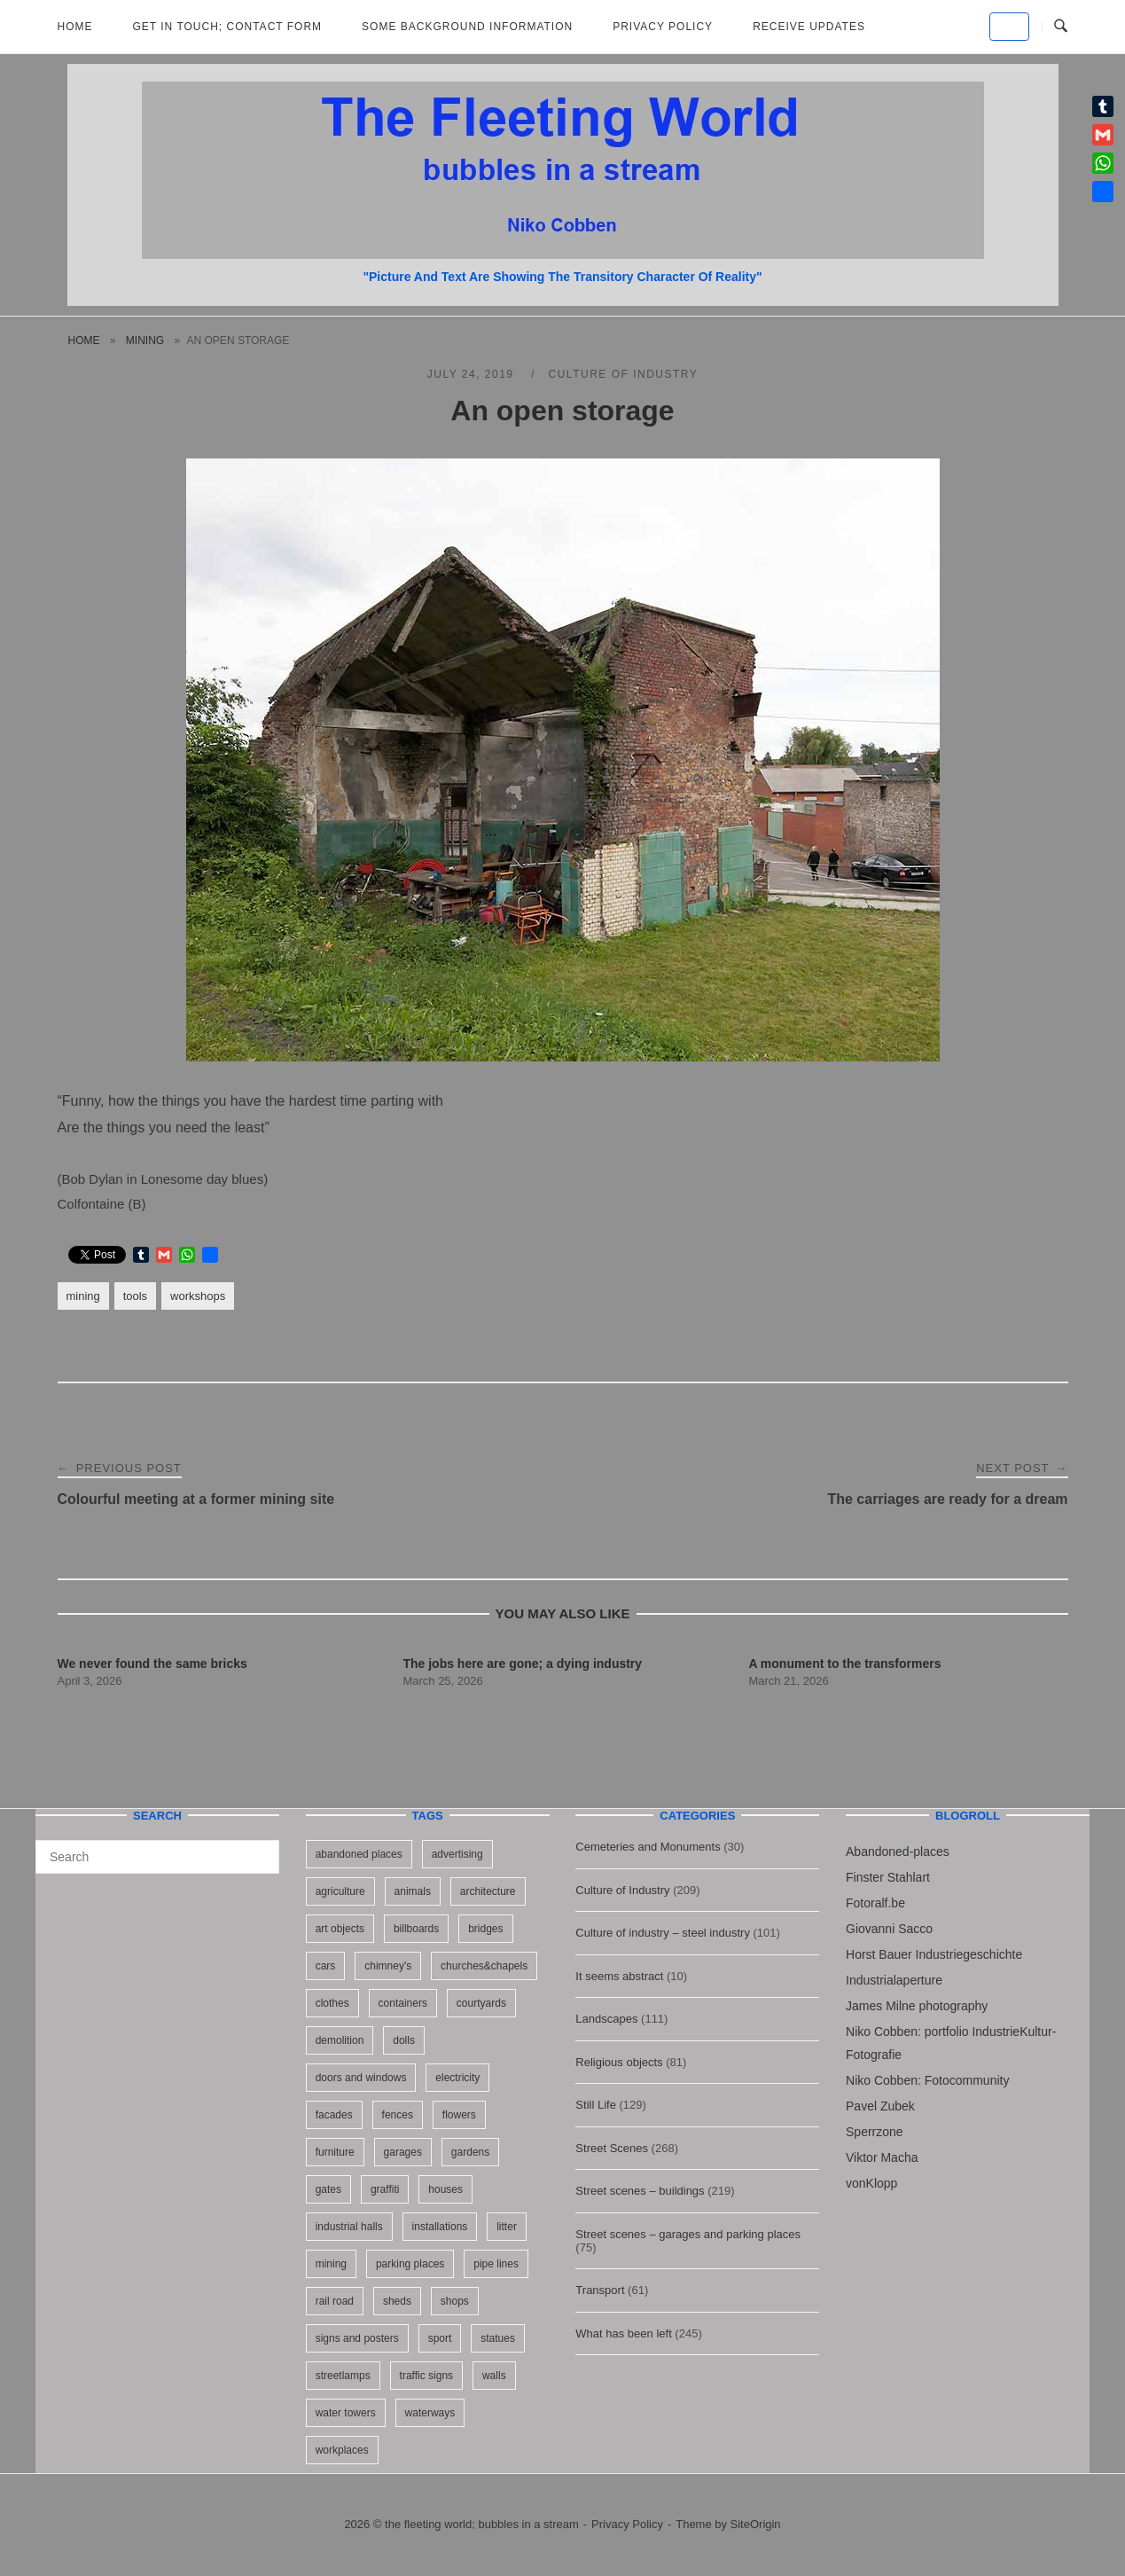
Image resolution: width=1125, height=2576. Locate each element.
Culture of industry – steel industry (662, 1932)
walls (494, 2375)
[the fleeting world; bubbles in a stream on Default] (1009, 26)
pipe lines (496, 2264)
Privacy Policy (663, 26)
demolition (340, 2040)
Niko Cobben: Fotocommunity (927, 2080)
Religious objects (618, 2062)
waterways (430, 2413)
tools (135, 1296)
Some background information (467, 26)
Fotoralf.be (875, 1903)
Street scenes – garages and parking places (688, 2234)
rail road (335, 2301)
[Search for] (157, 1857)
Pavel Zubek (880, 2106)
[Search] (259, 1849)
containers (403, 2003)
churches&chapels (484, 1966)
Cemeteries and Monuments (647, 1846)
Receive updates (809, 26)
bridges (485, 1928)
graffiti (385, 2189)
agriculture (340, 1891)
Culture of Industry (624, 374)
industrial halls (349, 2226)
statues (497, 2338)
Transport (599, 2290)
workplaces (342, 2450)
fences (397, 2115)
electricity (457, 2077)
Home (75, 26)
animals (413, 1891)
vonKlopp (871, 2183)
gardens (470, 2152)
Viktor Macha (882, 2157)
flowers (459, 2115)
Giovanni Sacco (889, 1929)
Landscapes (606, 2018)
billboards (416, 1928)
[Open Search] (1060, 27)
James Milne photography (917, 2006)
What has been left (623, 2333)
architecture (488, 1891)
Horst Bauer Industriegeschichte (934, 1954)
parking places (410, 2264)
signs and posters (357, 2338)
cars (326, 1966)
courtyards (481, 2003)
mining (145, 340)
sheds (397, 2301)
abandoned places (359, 1854)
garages (403, 2152)
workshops (197, 1296)
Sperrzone (874, 2132)
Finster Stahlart (888, 1877)
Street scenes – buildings (639, 2190)
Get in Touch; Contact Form (228, 26)
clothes (332, 2003)
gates (328, 2189)
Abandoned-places (897, 1851)
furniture (335, 2152)
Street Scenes (611, 2148)
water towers (346, 2413)
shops (455, 2301)
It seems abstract (619, 1976)
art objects (340, 1928)
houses (445, 2189)
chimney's (387, 1966)
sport (440, 2338)
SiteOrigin (755, 2524)
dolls (404, 2040)
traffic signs (426, 2375)
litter (506, 2226)
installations (440, 2226)
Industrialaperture (894, 1980)
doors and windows (361, 2077)
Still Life (595, 2104)
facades (334, 2115)
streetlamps (343, 2375)
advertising (457, 1854)
